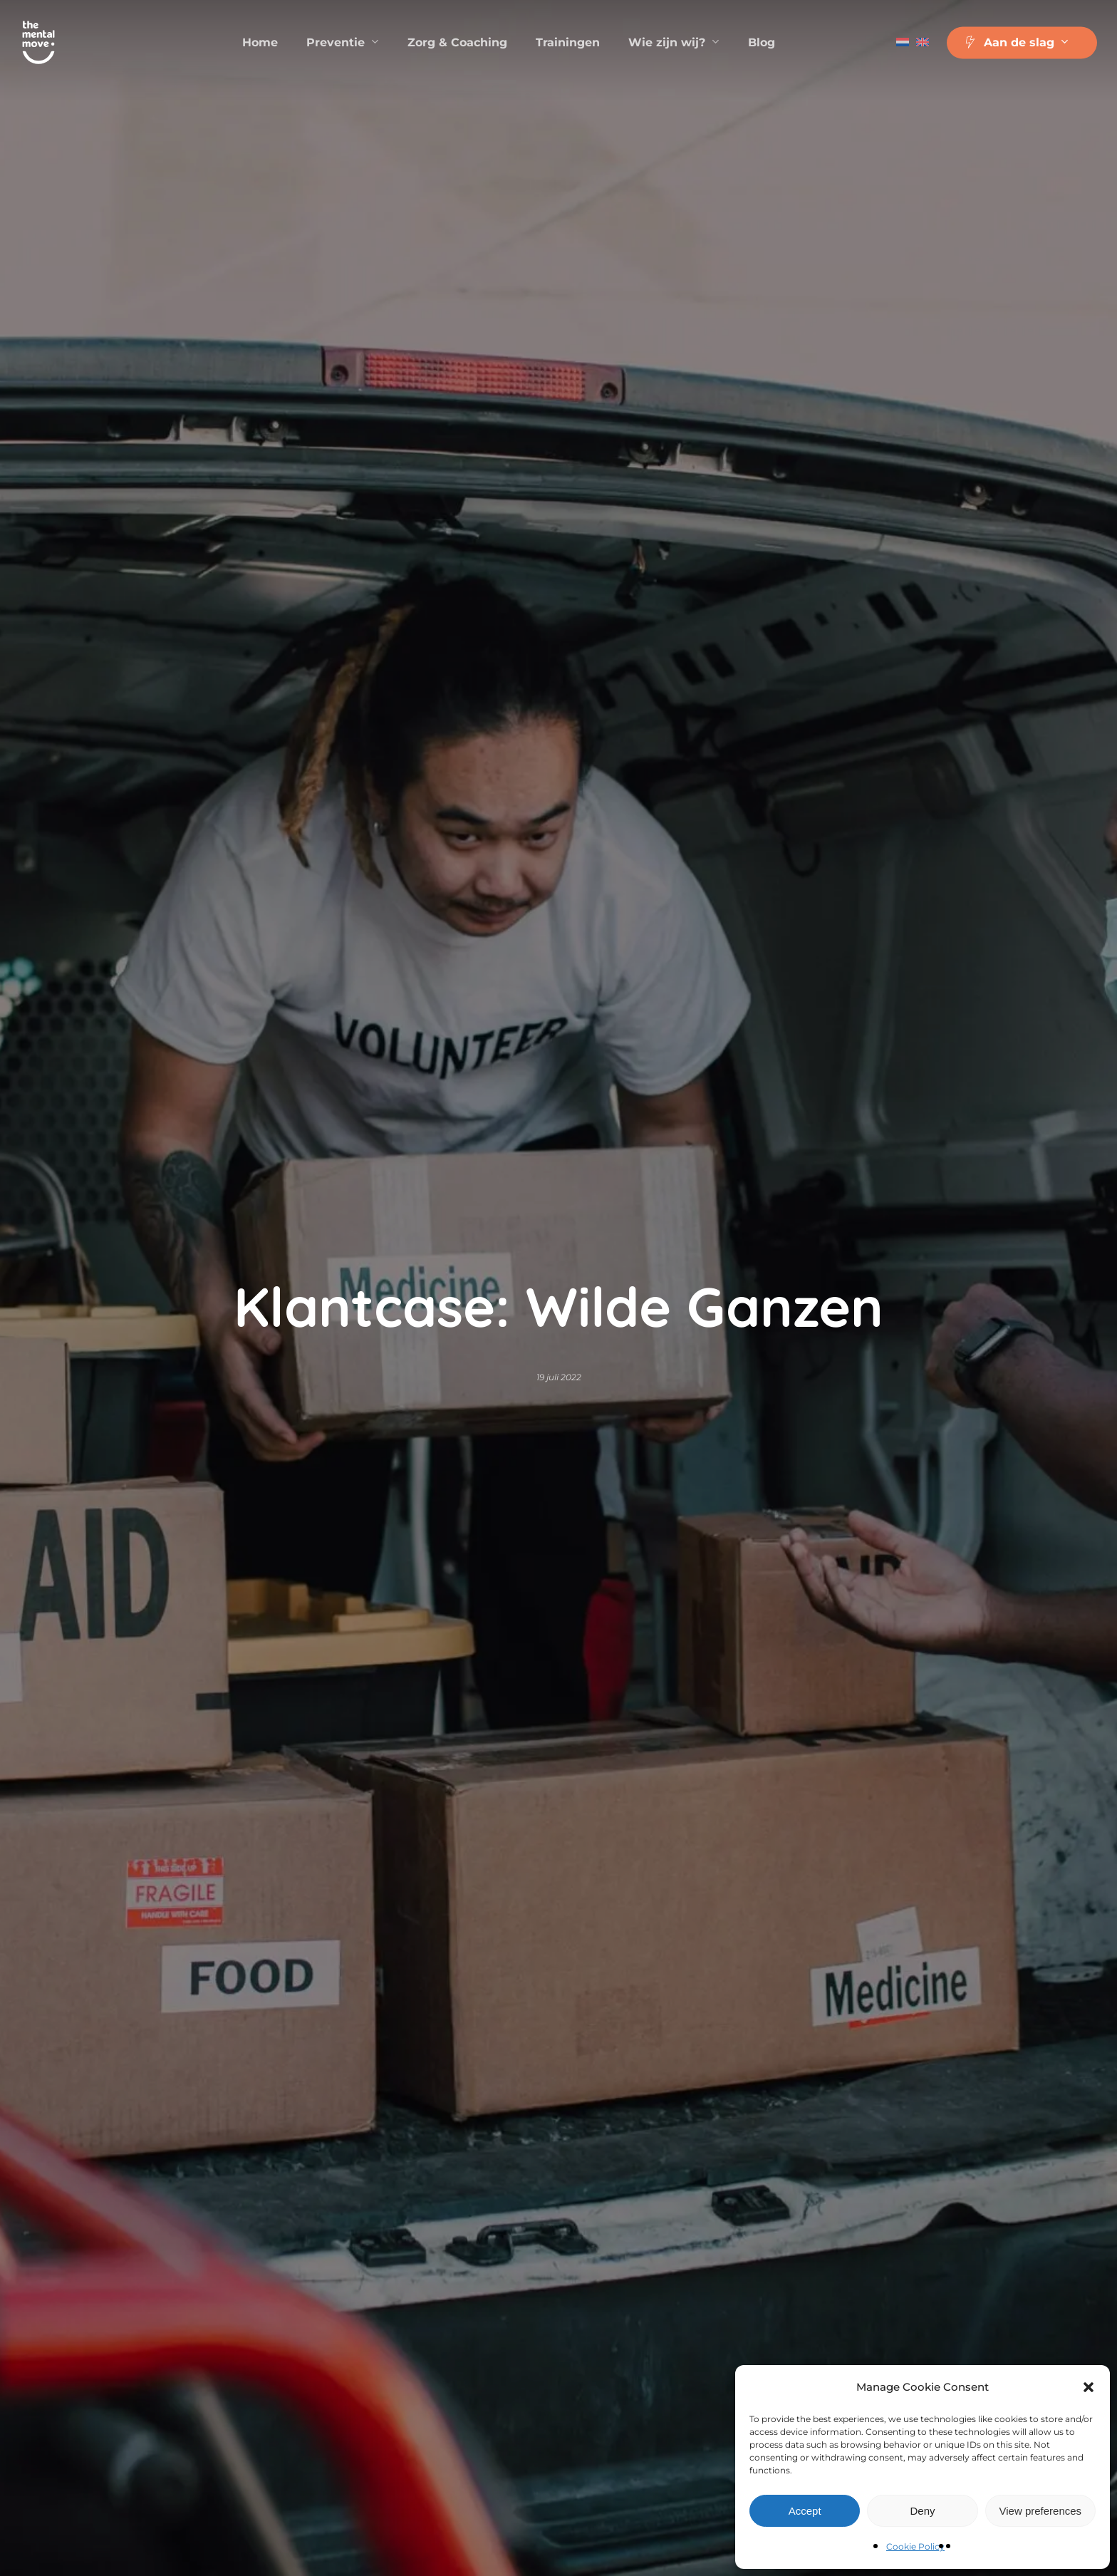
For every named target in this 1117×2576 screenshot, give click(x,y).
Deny (922, 2511)
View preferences (1040, 2511)
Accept (805, 2511)
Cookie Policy (915, 2546)
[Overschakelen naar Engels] (922, 42)
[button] (1088, 2387)
